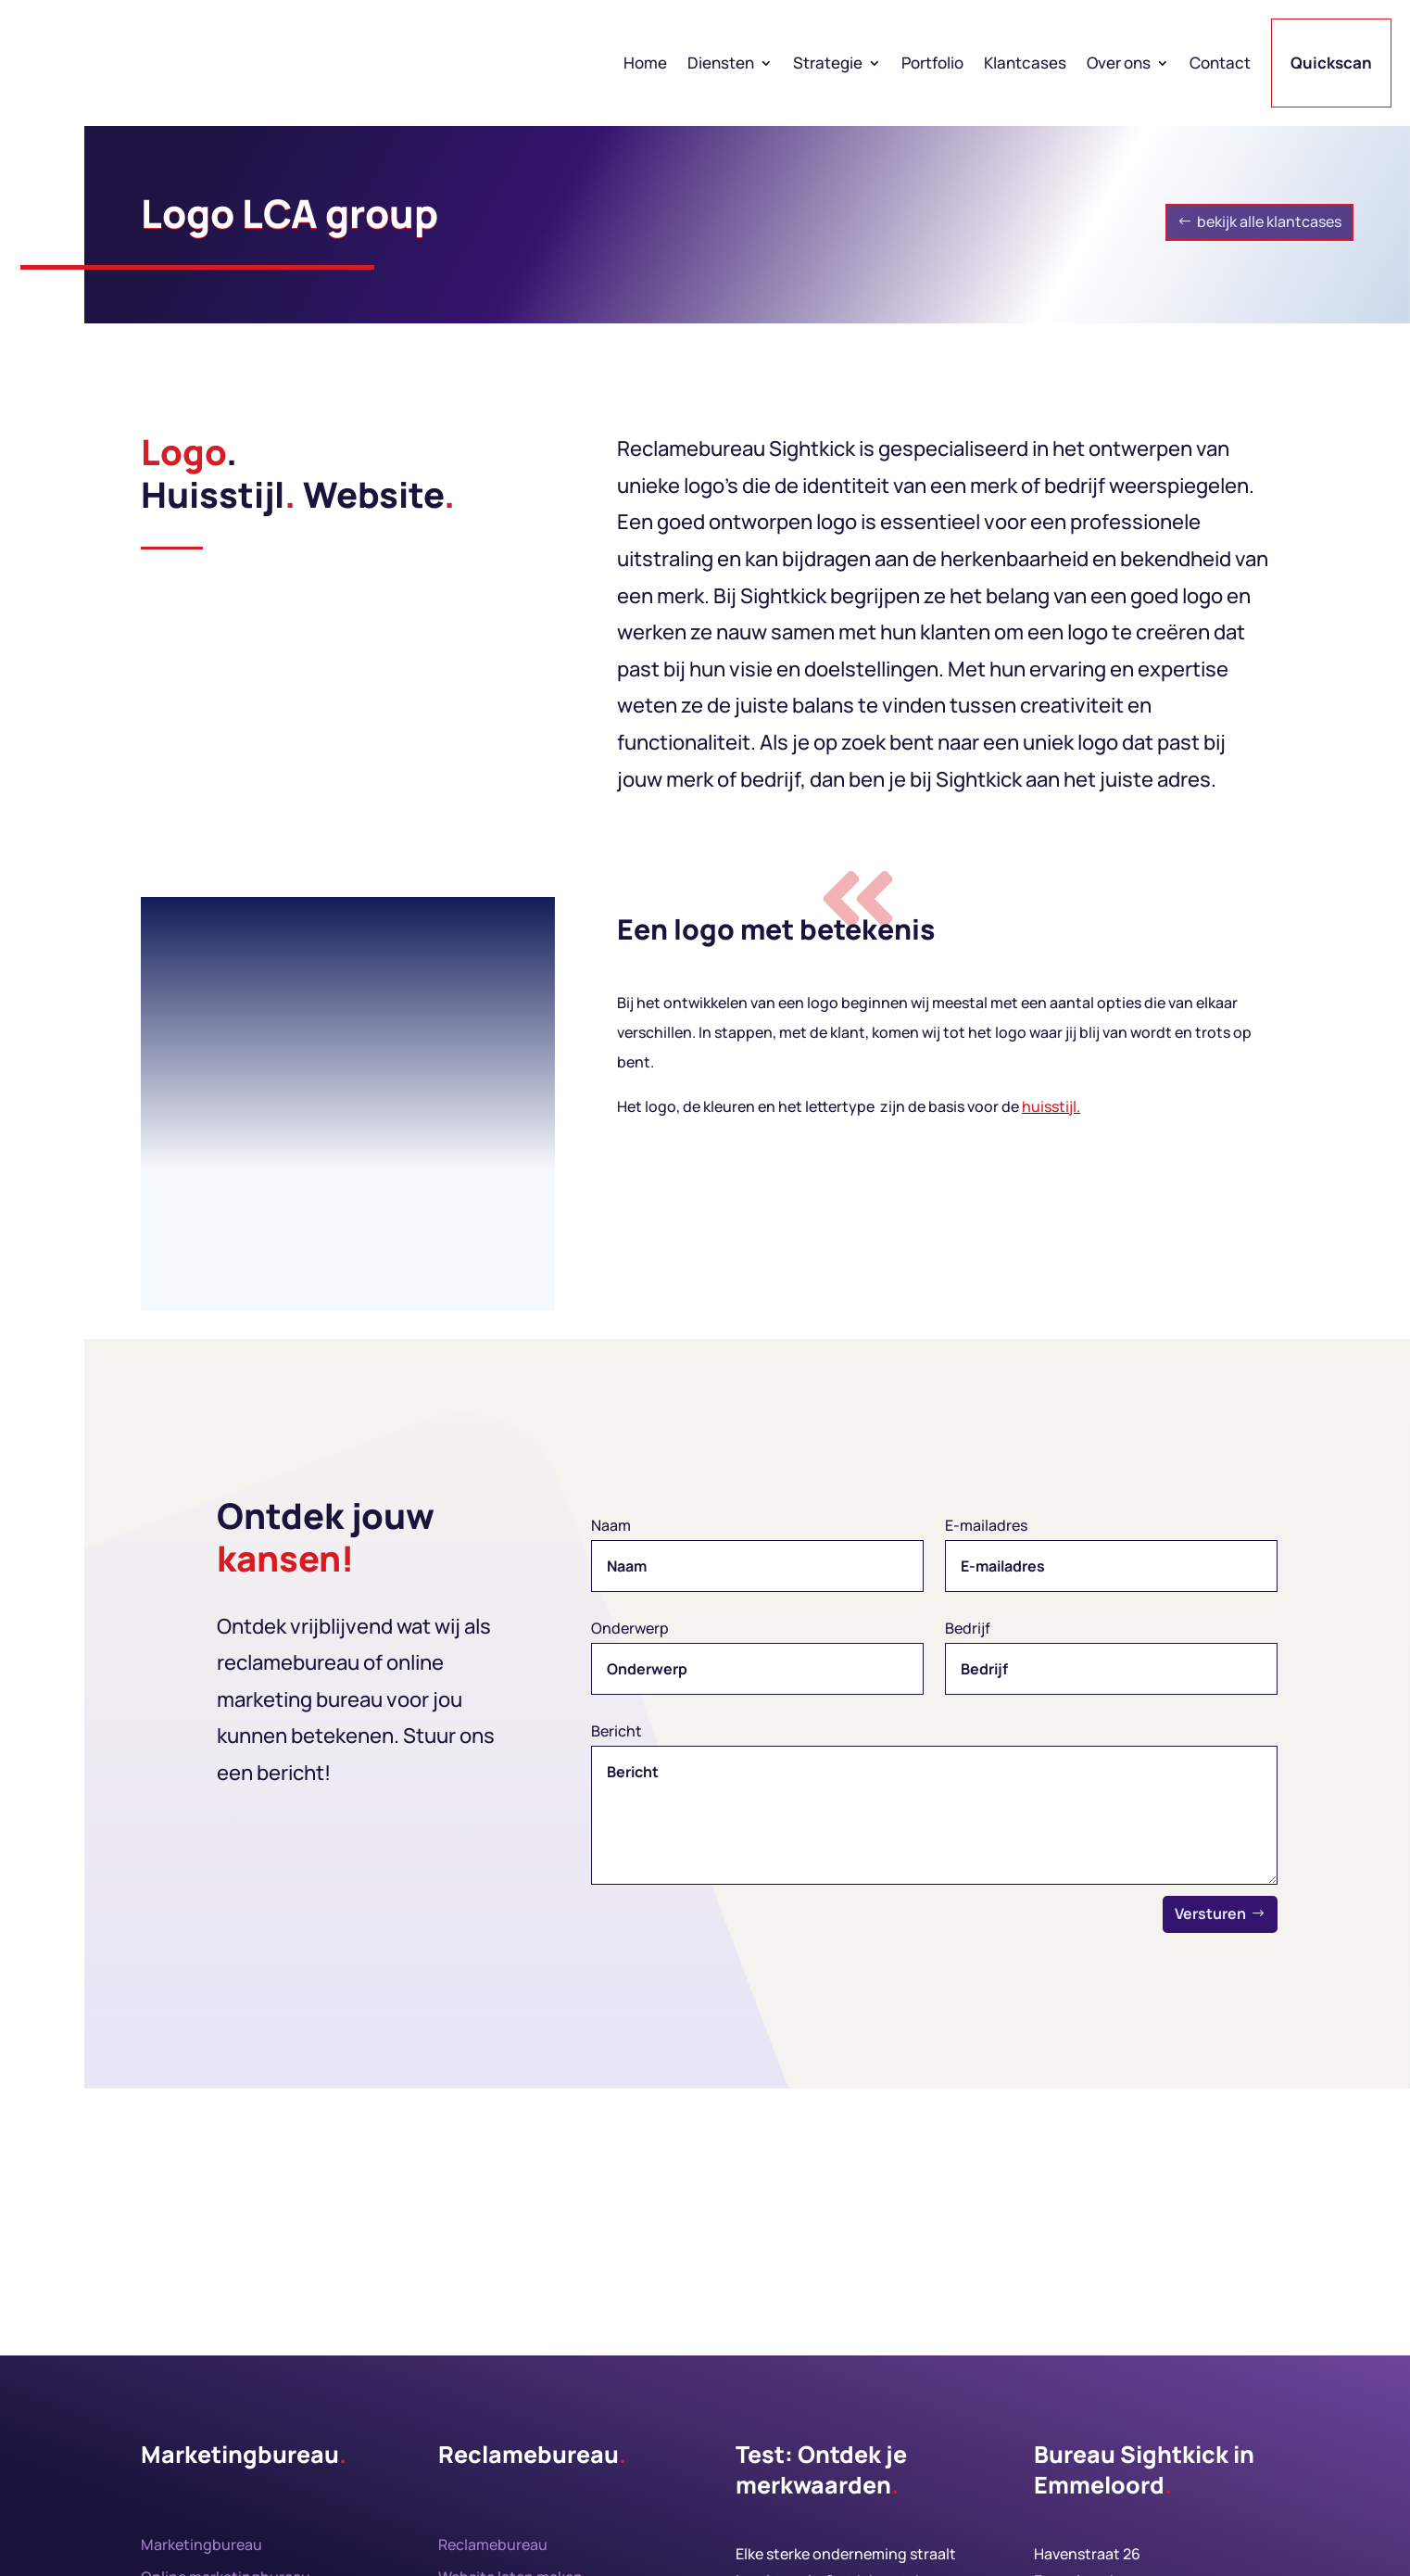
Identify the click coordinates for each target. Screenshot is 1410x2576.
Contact (1220, 62)
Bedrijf (967, 1628)
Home (645, 62)
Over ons (1119, 62)
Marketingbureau (201, 2544)
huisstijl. (1051, 1106)
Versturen (1210, 1913)
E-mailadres (986, 1525)
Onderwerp (630, 1628)
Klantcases (1025, 62)
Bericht (616, 1731)
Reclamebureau (493, 2544)
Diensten (720, 62)
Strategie (827, 62)
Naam (611, 1525)
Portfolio (932, 62)
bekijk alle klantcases (1269, 221)
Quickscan (1331, 62)
